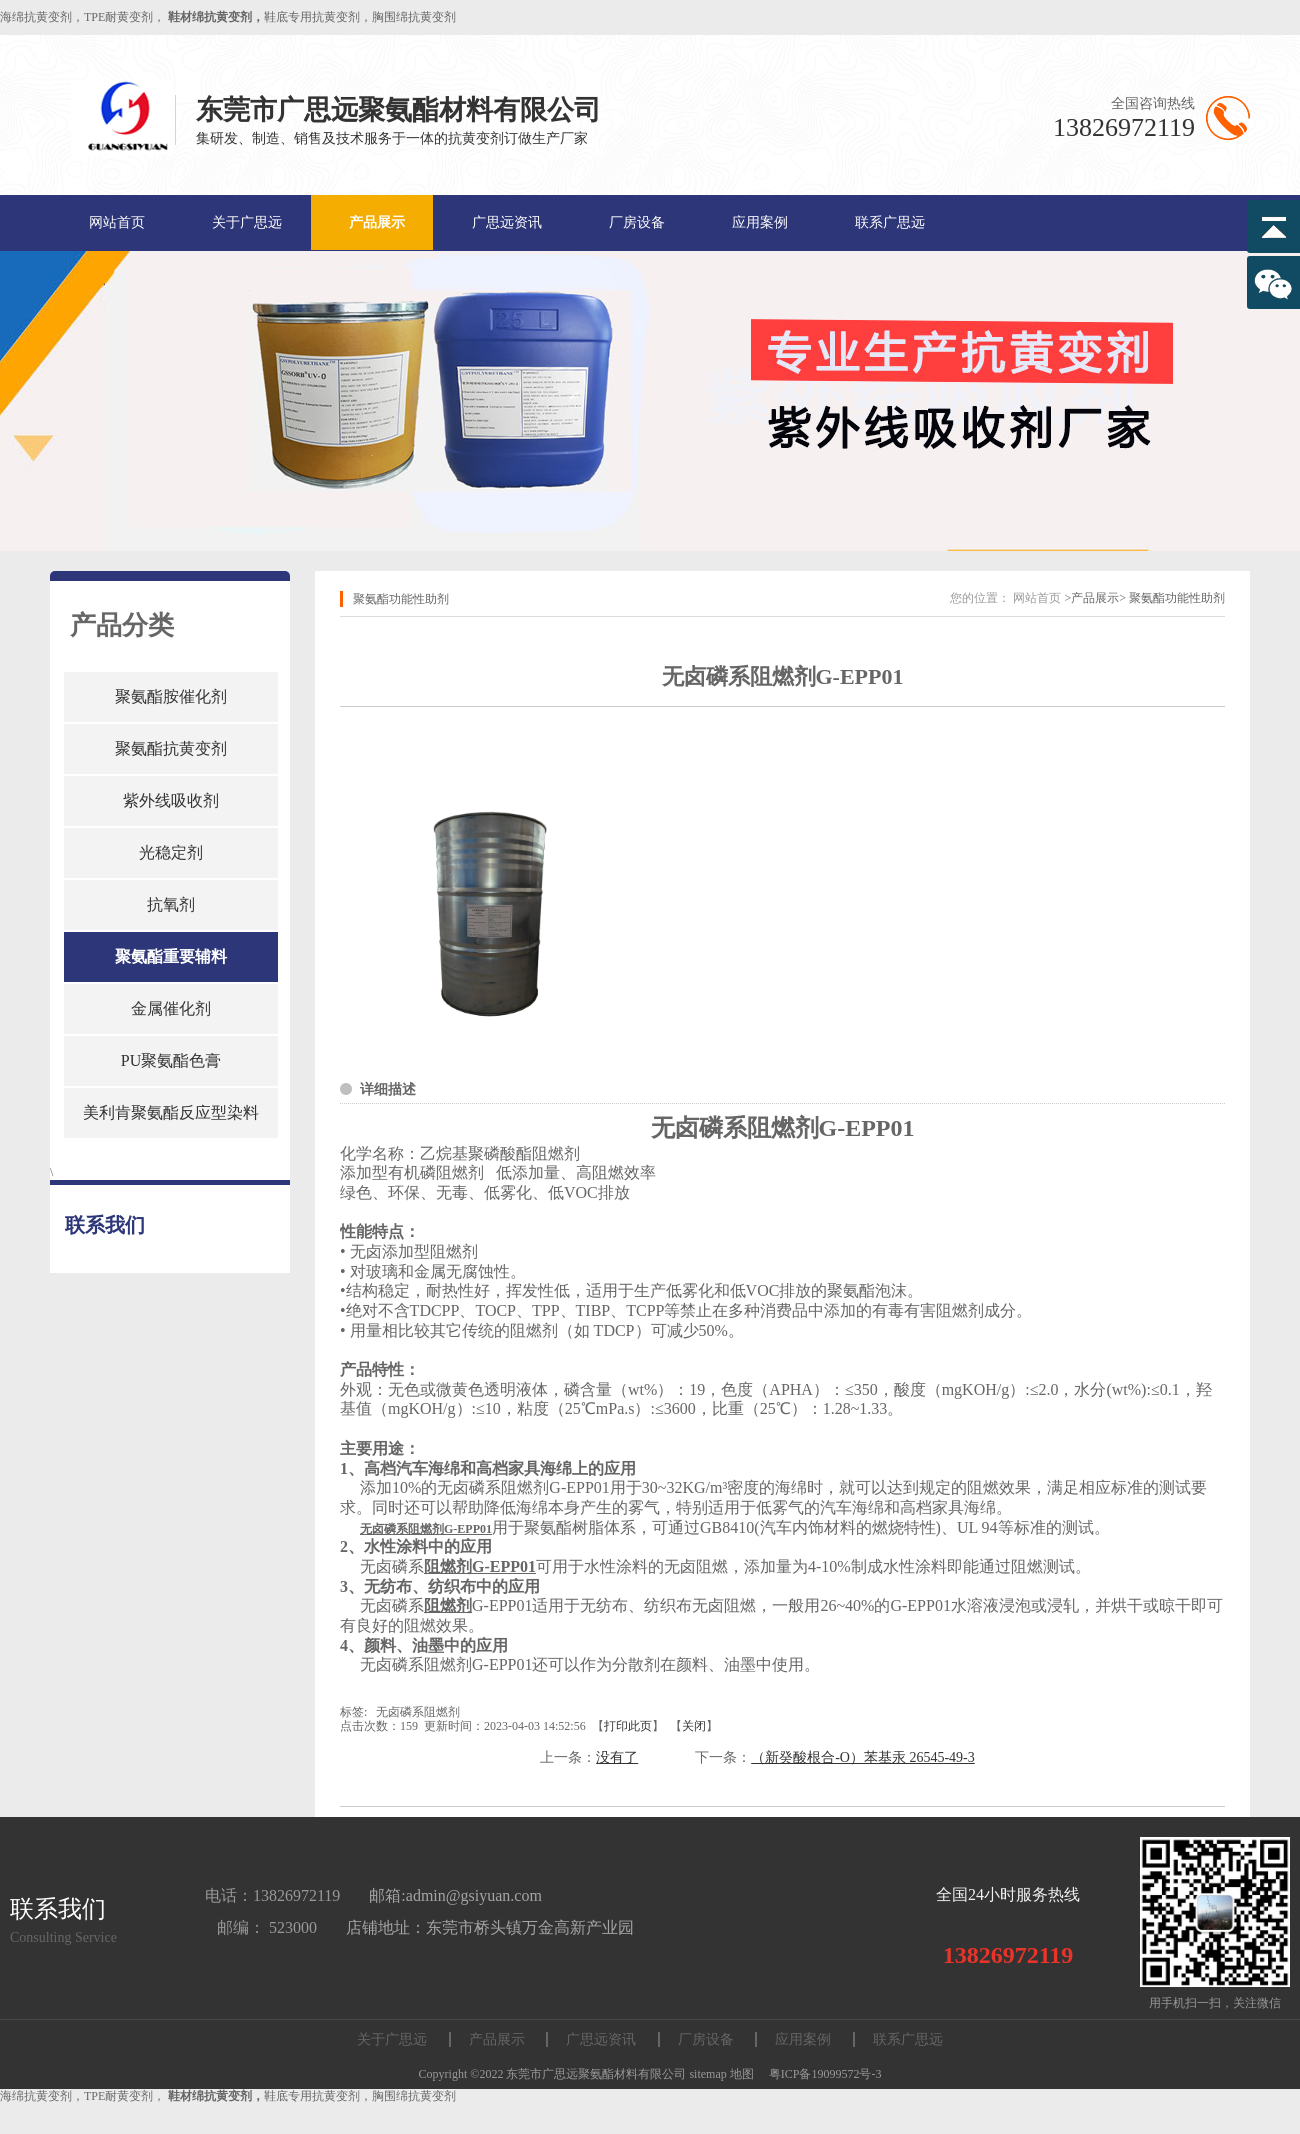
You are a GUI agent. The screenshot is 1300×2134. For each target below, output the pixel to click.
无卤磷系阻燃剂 (418, 1712)
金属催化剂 (171, 1008)
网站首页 (117, 222)
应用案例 (760, 222)
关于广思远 (247, 222)
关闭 (694, 1726)
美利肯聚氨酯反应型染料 (171, 1112)
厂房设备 (637, 222)
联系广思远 (890, 222)
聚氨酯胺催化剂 (171, 696)
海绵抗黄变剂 (36, 17)
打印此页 (628, 1726)
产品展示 (377, 222)
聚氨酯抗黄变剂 (171, 748)
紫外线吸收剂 (171, 800)
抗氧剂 (171, 904)
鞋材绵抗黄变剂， (216, 17)
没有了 (617, 1757)
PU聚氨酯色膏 (171, 1060)
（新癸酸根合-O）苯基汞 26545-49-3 (863, 1757)
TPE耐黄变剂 (118, 17)
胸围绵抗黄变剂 (414, 17)
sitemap (707, 2074)
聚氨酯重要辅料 (171, 956)
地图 (742, 2074)
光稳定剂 (171, 852)
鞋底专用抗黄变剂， (318, 17)
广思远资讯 (507, 222)
